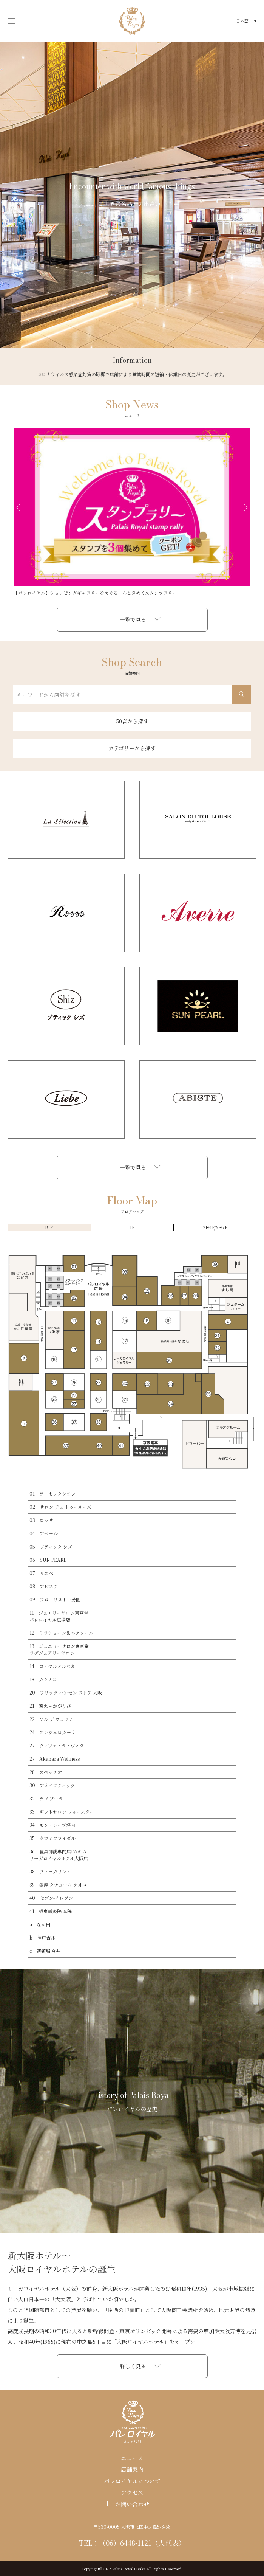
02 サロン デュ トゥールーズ (60, 1507)
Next (245, 507)
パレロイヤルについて (132, 2481)
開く (9, 20)
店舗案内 (132, 2469)
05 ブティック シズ (50, 1546)
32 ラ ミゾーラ (46, 1798)
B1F (49, 1227)
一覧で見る (133, 619)
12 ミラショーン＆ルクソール (61, 1632)
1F (132, 1227)
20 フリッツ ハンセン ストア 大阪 (65, 1692)
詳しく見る (133, 2366)
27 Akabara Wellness (54, 1758)
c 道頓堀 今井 (44, 1951)
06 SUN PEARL (47, 1559)
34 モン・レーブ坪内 (52, 1825)
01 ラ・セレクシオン (52, 1493)
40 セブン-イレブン (51, 1898)
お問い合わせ (132, 2504)
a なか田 (39, 1924)
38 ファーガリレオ (50, 1871)
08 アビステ (43, 1586)
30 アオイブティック (52, 1785)
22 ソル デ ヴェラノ (51, 1719)
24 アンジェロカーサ (52, 1732)
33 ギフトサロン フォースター (61, 1811)
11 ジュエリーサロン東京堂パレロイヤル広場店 (58, 1616)
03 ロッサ (41, 1520)
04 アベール (43, 1533)
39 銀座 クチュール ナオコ (58, 1884)
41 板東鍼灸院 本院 (50, 1911)
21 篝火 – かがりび (50, 1705)
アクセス (132, 2492)
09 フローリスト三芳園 (54, 1599)
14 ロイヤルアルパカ (52, 1666)
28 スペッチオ (45, 1772)
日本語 (242, 21)
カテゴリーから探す (132, 748)
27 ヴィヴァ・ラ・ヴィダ (56, 1745)
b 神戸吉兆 (42, 1937)
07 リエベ (41, 1573)
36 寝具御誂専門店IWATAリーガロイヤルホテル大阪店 (58, 1854)
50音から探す (132, 721)
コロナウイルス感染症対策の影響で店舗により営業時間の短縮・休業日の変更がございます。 (132, 374)
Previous (18, 507)
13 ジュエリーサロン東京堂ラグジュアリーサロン (59, 1649)
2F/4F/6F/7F (215, 1227)
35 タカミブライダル (52, 1838)
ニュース (132, 2458)
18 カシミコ (43, 1679)
